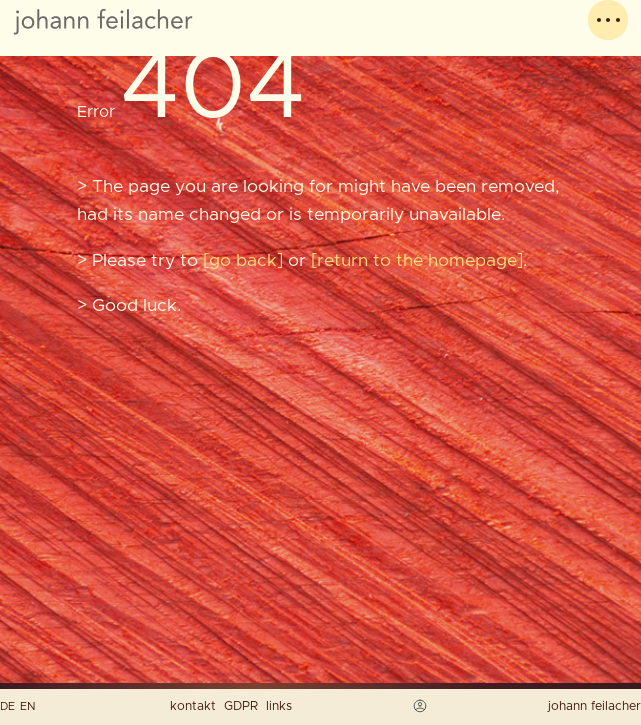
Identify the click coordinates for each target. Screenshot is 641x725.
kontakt (193, 706)
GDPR (241, 706)
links (279, 706)
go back (243, 261)
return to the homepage (417, 261)
